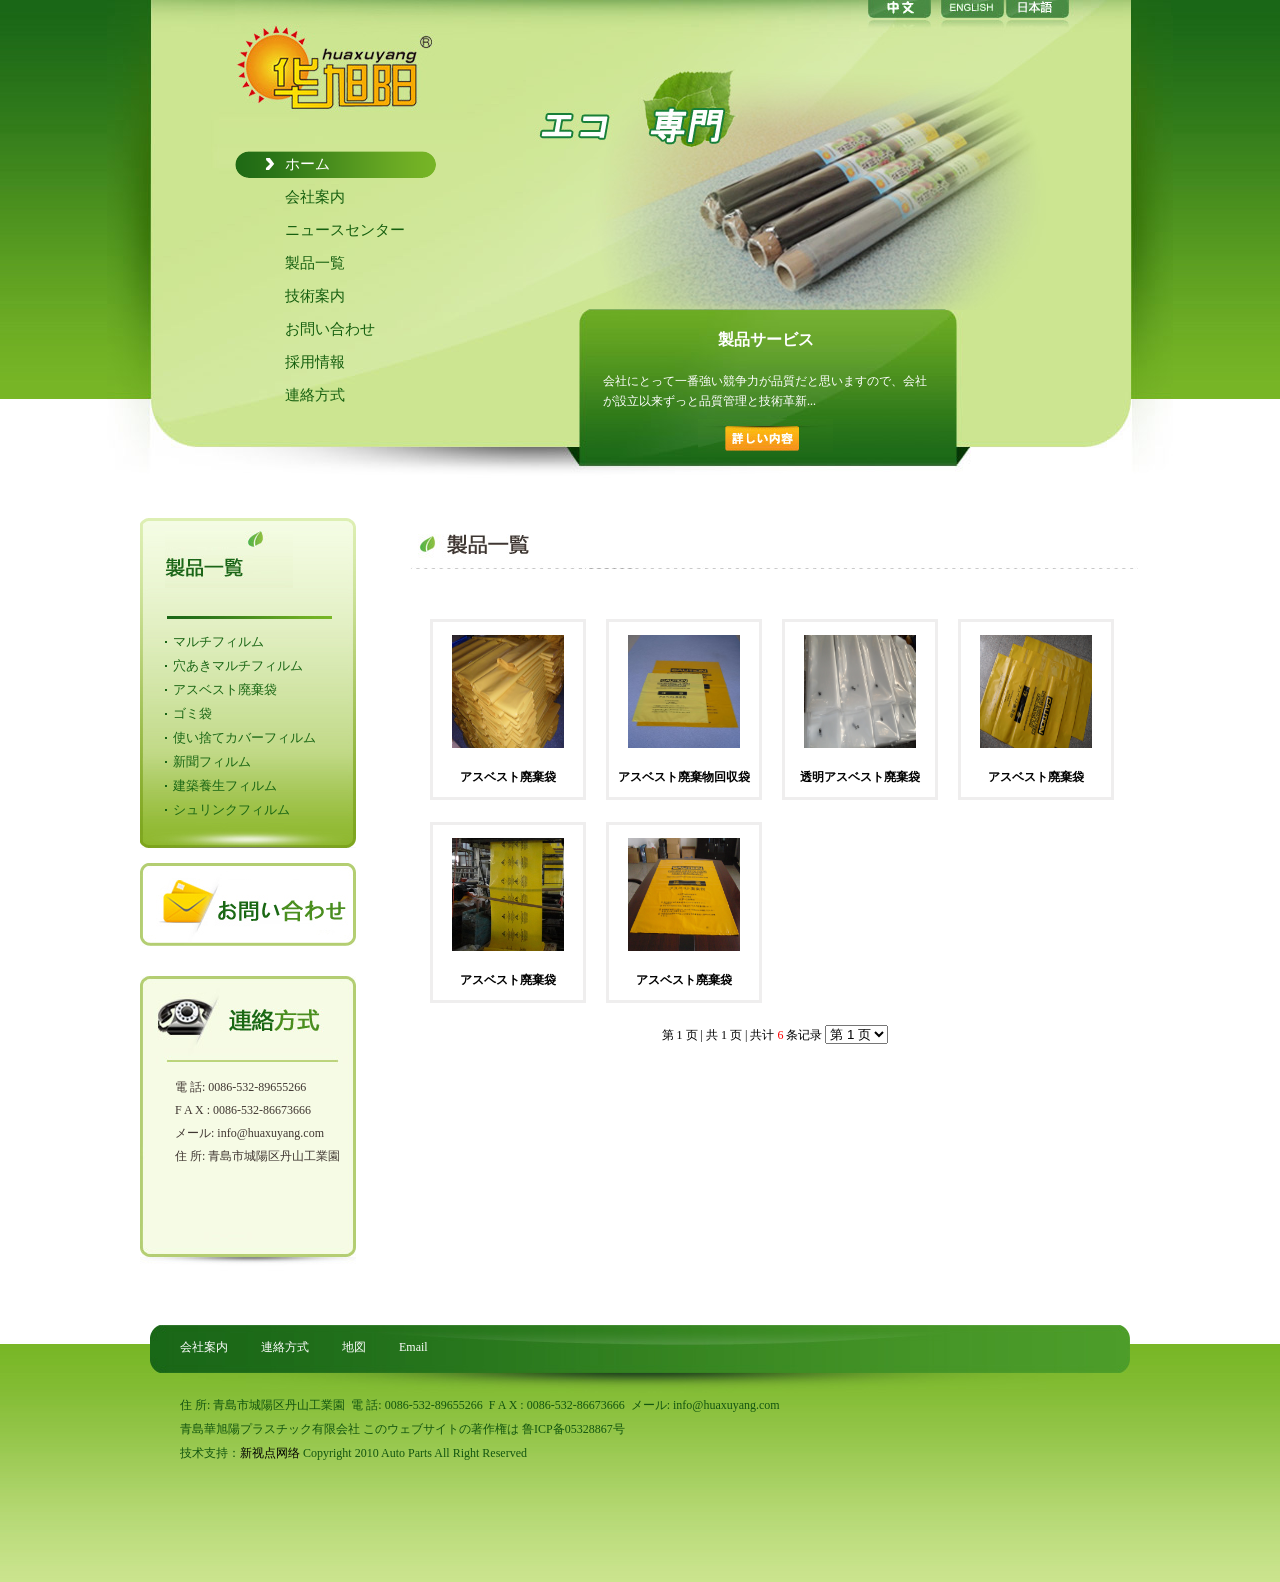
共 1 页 (724, 1035)
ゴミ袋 (192, 713)
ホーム (307, 164)
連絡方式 (315, 395)
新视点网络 (270, 1453)
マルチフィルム (218, 641)
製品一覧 (315, 263)
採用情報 (315, 362)
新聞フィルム (212, 761)
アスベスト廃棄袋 (225, 689)
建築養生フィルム (225, 785)
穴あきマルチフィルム (238, 665)
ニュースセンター (345, 230)
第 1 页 (680, 1035)
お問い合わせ (330, 329)
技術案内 (315, 296)
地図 (354, 1347)
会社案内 (315, 197)
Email (413, 1347)
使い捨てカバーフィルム (244, 737)
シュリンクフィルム (231, 809)
